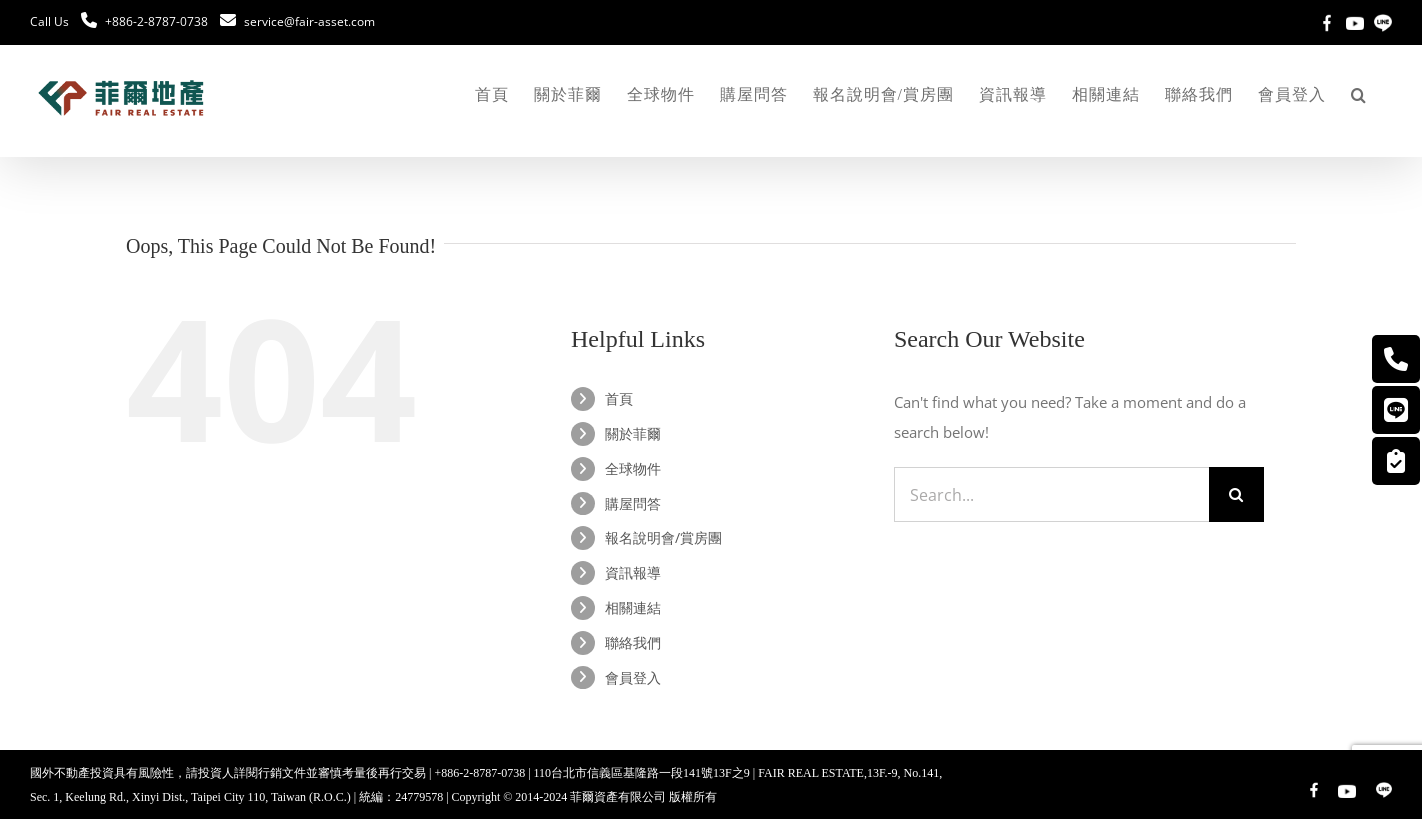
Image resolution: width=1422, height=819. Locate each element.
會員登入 (633, 677)
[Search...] (1051, 494)
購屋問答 (633, 503)
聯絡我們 (633, 642)
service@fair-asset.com (309, 21)
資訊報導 (633, 572)
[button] (1359, 95)
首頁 (619, 398)
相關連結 (633, 607)
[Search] (1236, 494)
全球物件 (633, 468)
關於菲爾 (633, 433)
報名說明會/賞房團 (663, 537)
